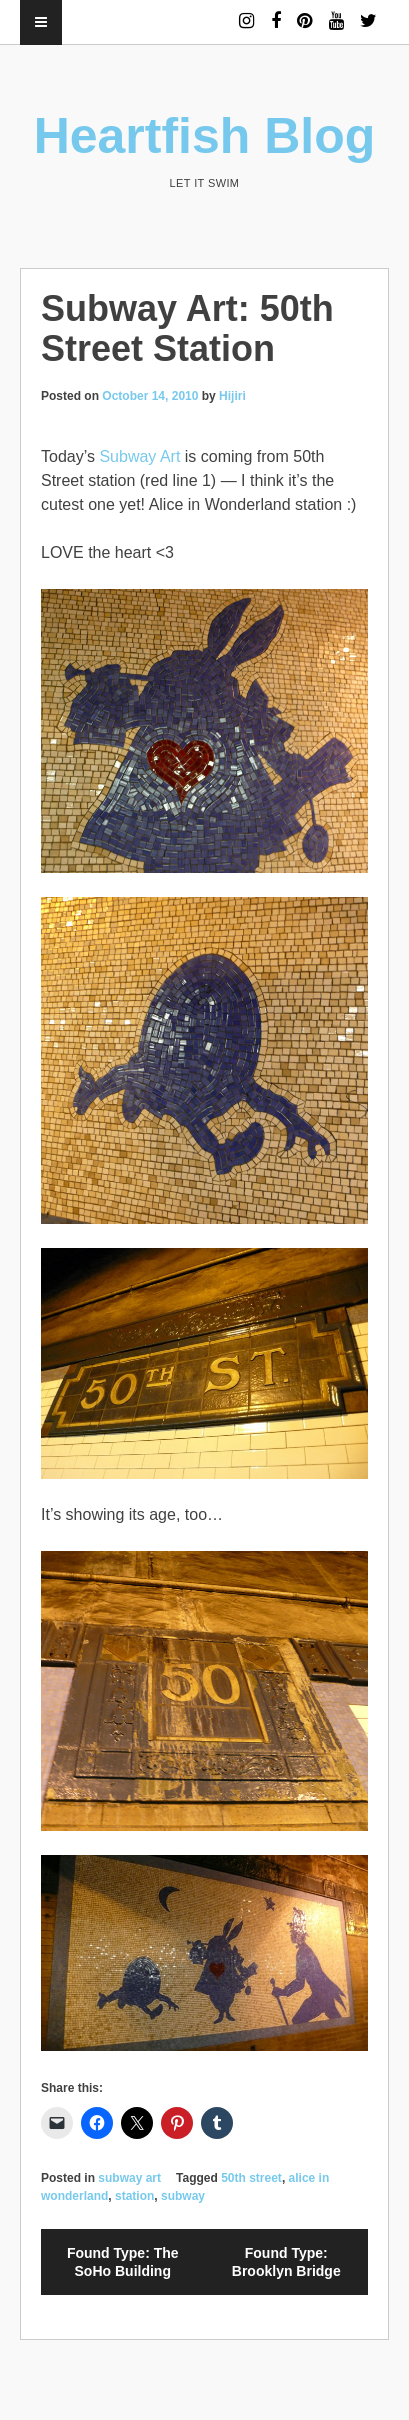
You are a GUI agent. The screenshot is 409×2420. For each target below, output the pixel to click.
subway (183, 2196)
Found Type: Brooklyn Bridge (286, 2262)
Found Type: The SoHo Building (123, 2262)
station (134, 2196)
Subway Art (139, 456)
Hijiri (232, 396)
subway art (129, 2178)
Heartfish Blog (205, 136)
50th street (251, 2178)
